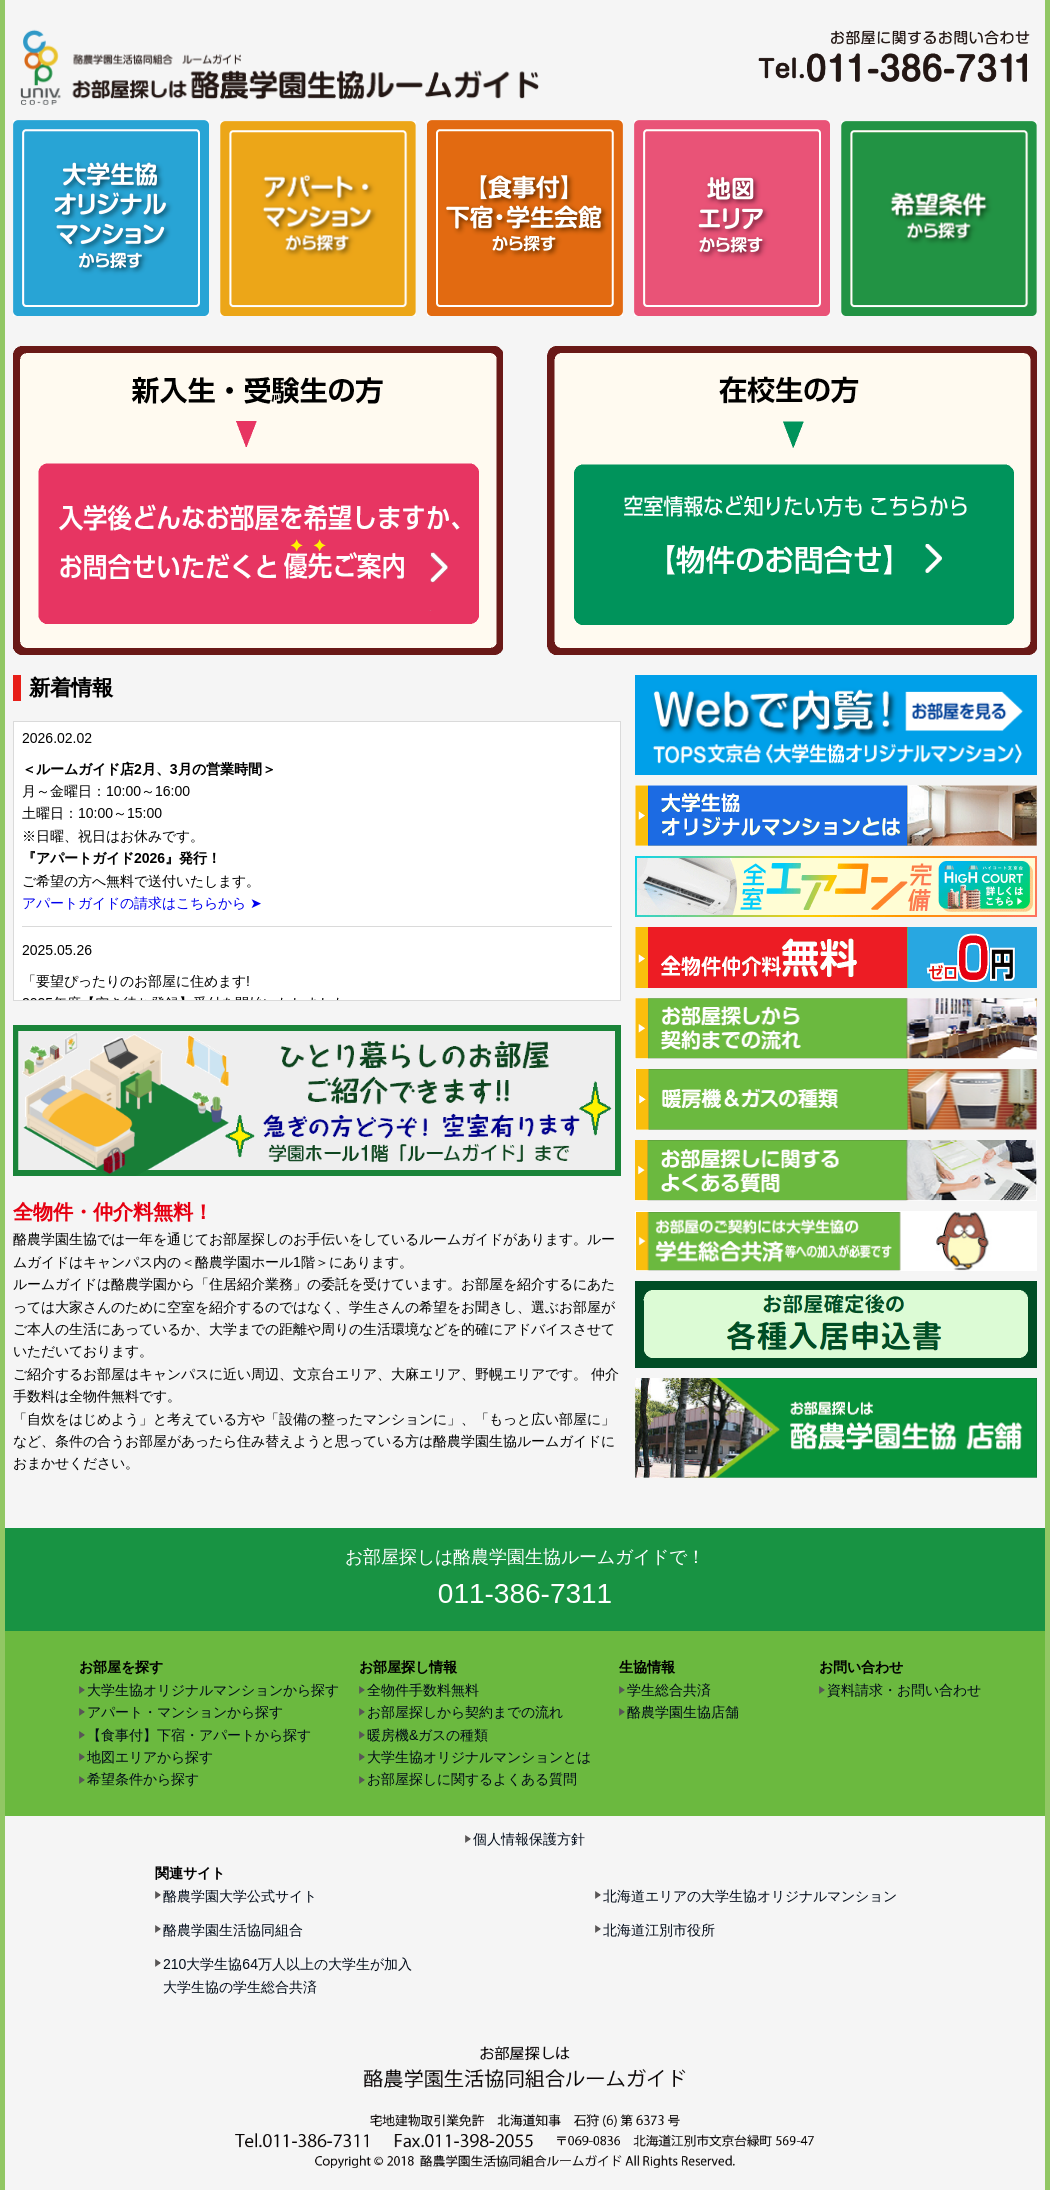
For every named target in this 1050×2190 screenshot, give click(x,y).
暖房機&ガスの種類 (427, 1735)
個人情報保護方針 (529, 1839)
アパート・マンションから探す (185, 1712)
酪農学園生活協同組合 (233, 1930)
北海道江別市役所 (659, 1930)
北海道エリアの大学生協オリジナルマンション (750, 1896)
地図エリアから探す (150, 1757)
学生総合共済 (669, 1690)
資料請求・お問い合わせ (904, 1690)
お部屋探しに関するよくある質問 (472, 1779)
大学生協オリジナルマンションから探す (213, 1690)
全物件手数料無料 (423, 1690)
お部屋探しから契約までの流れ (465, 1712)
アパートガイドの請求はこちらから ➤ (142, 903)
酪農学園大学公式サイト (240, 1896)
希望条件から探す (143, 1779)
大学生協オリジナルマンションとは (479, 1757)
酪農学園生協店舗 (683, 1712)
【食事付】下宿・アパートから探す (199, 1735)
